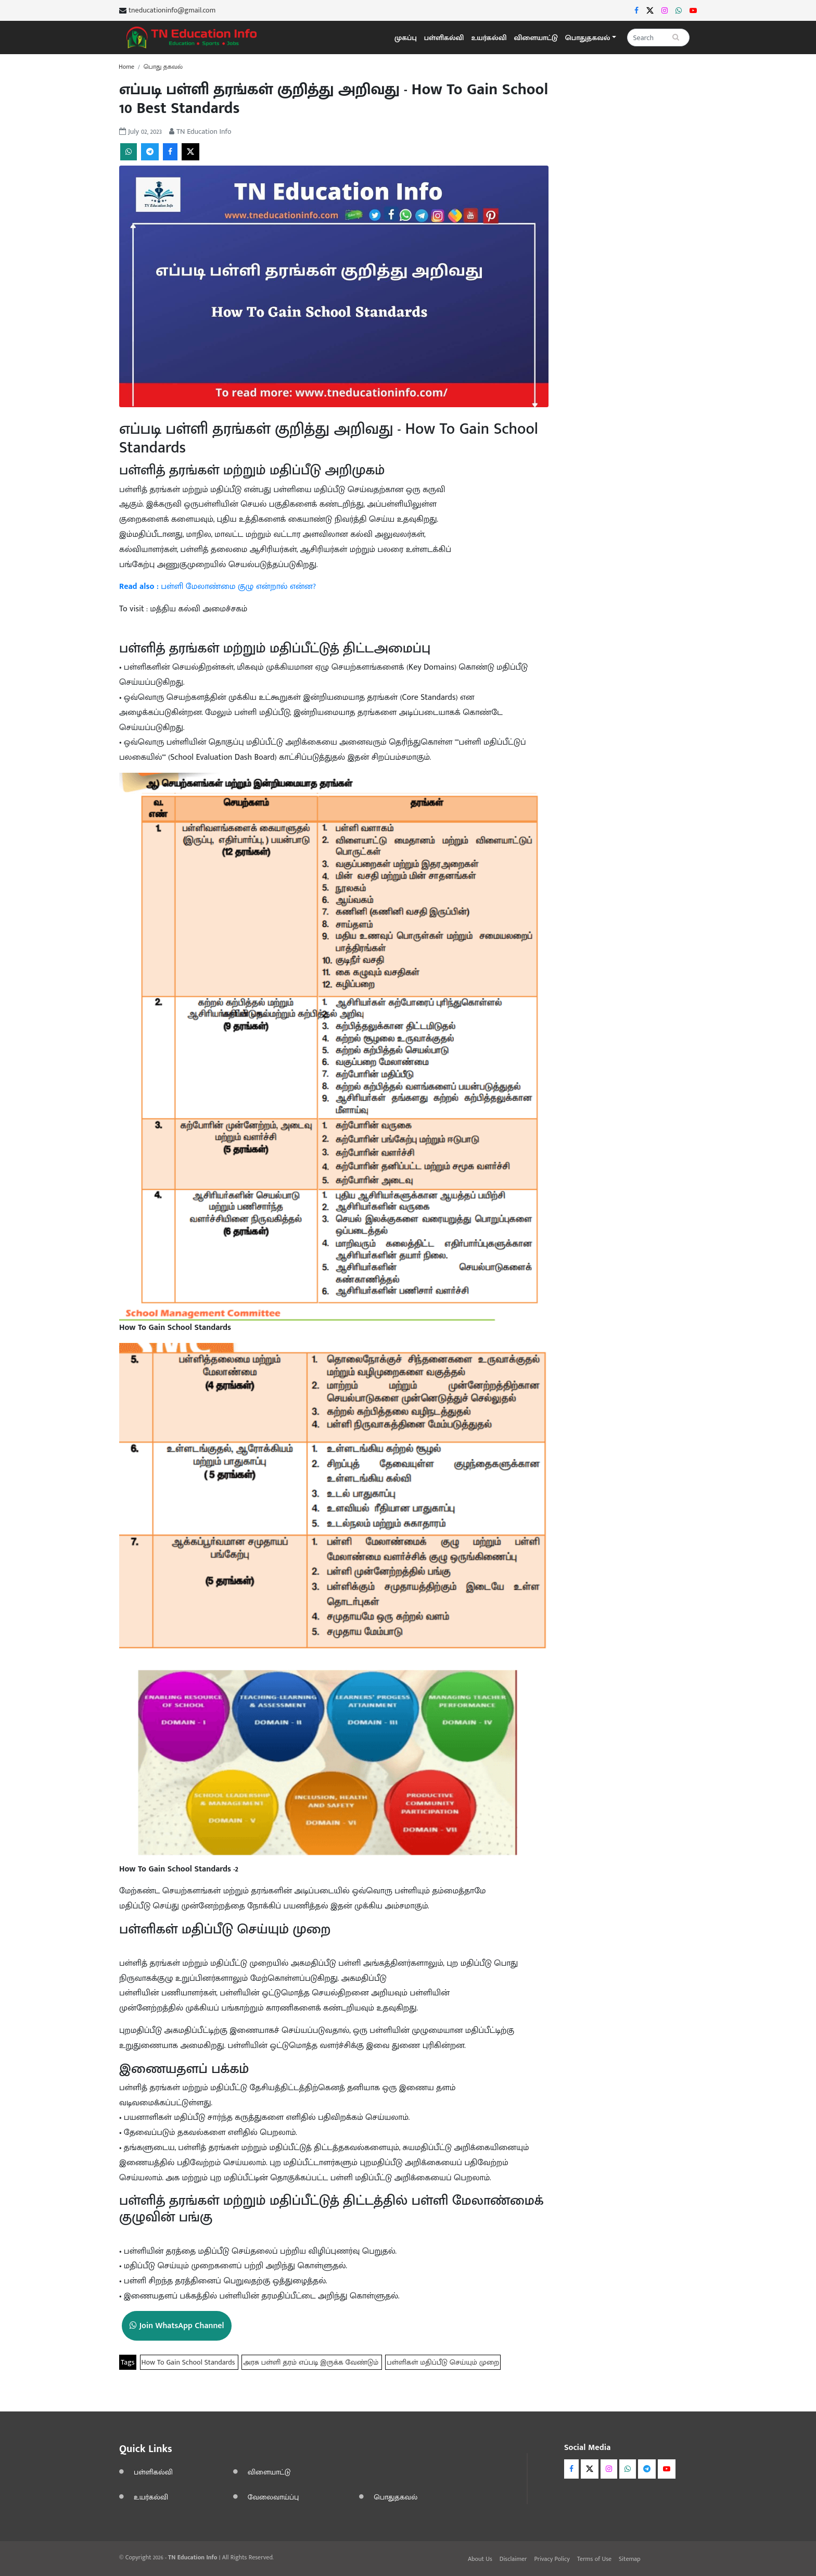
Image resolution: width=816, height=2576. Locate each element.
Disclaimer (513, 2559)
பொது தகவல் (163, 66)
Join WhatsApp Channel (177, 2326)
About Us (480, 2559)
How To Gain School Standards (189, 2362)
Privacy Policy (551, 2559)
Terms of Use (594, 2559)
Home (126, 66)
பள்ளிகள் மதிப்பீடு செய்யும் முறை (443, 2362)
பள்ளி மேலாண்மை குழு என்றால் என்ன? (217, 587)
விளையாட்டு (536, 38)
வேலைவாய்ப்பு (273, 2497)
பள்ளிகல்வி (444, 38)
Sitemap (630, 2559)
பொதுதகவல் (395, 2497)
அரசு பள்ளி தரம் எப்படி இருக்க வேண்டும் (311, 2362)
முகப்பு (405, 38)
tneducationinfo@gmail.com (172, 10)
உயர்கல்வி (488, 38)
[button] (591, 38)
